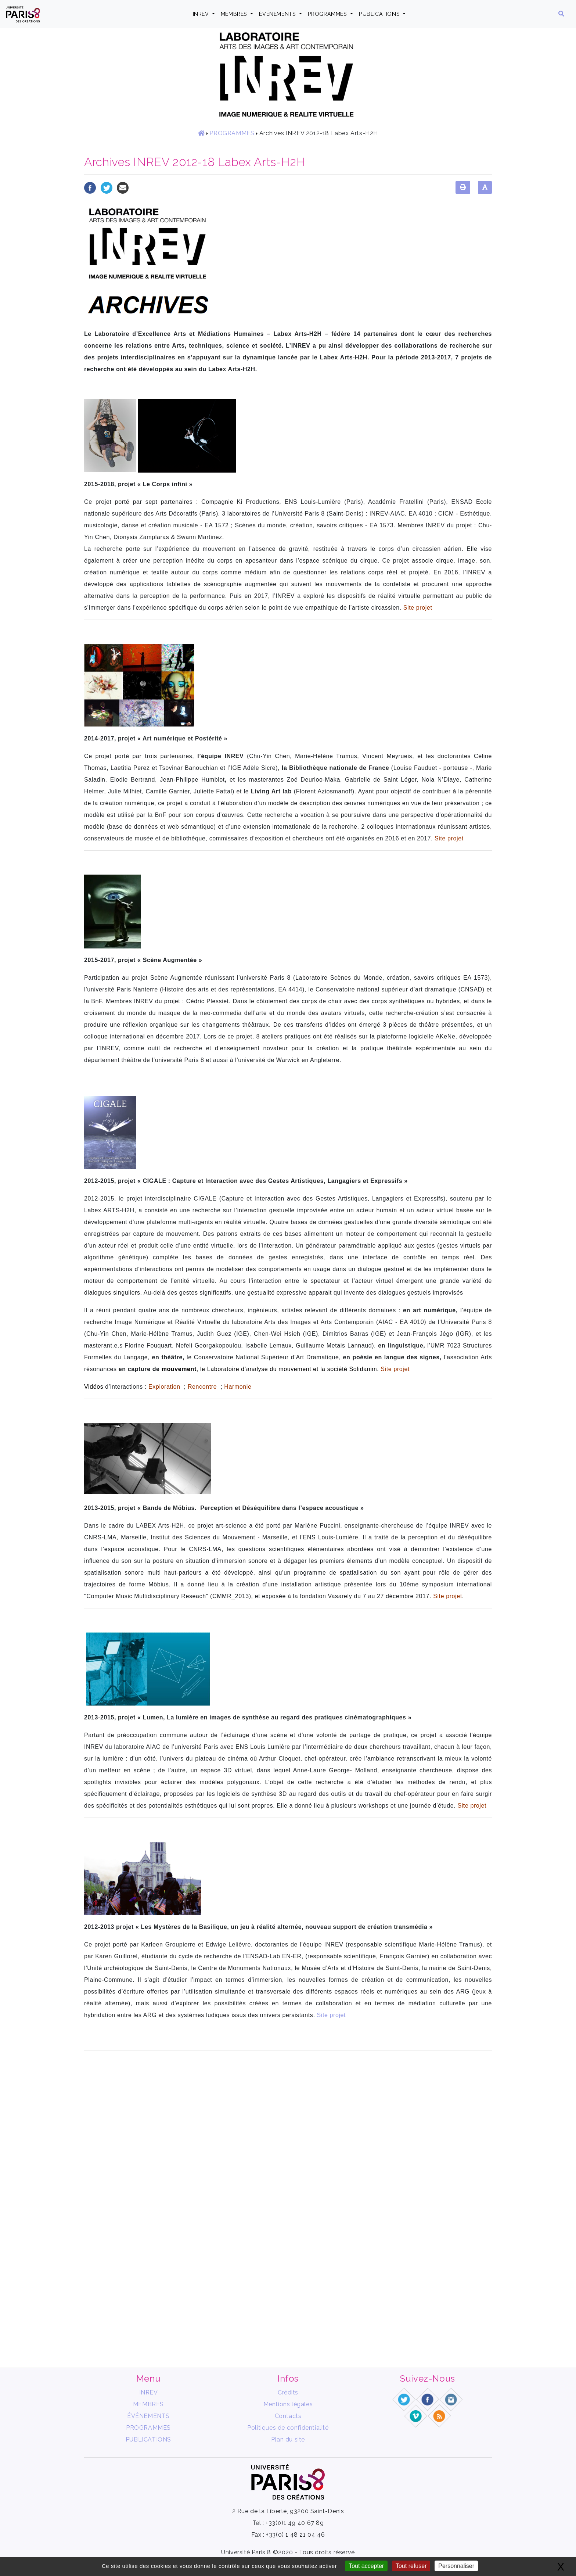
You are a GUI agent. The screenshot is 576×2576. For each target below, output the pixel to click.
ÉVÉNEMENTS (278, 14)
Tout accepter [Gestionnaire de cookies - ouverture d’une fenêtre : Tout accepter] (366, 2566)
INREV (202, 14)
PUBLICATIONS (380, 14)
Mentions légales (288, 2404)
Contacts (288, 2415)
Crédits (288, 2392)
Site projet (331, 2015)
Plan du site (288, 2439)
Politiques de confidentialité (287, 2427)
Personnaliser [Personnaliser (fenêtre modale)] (456, 2566)
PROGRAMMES (328, 14)
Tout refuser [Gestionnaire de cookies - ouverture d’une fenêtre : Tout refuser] (411, 2566)
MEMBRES (235, 14)
